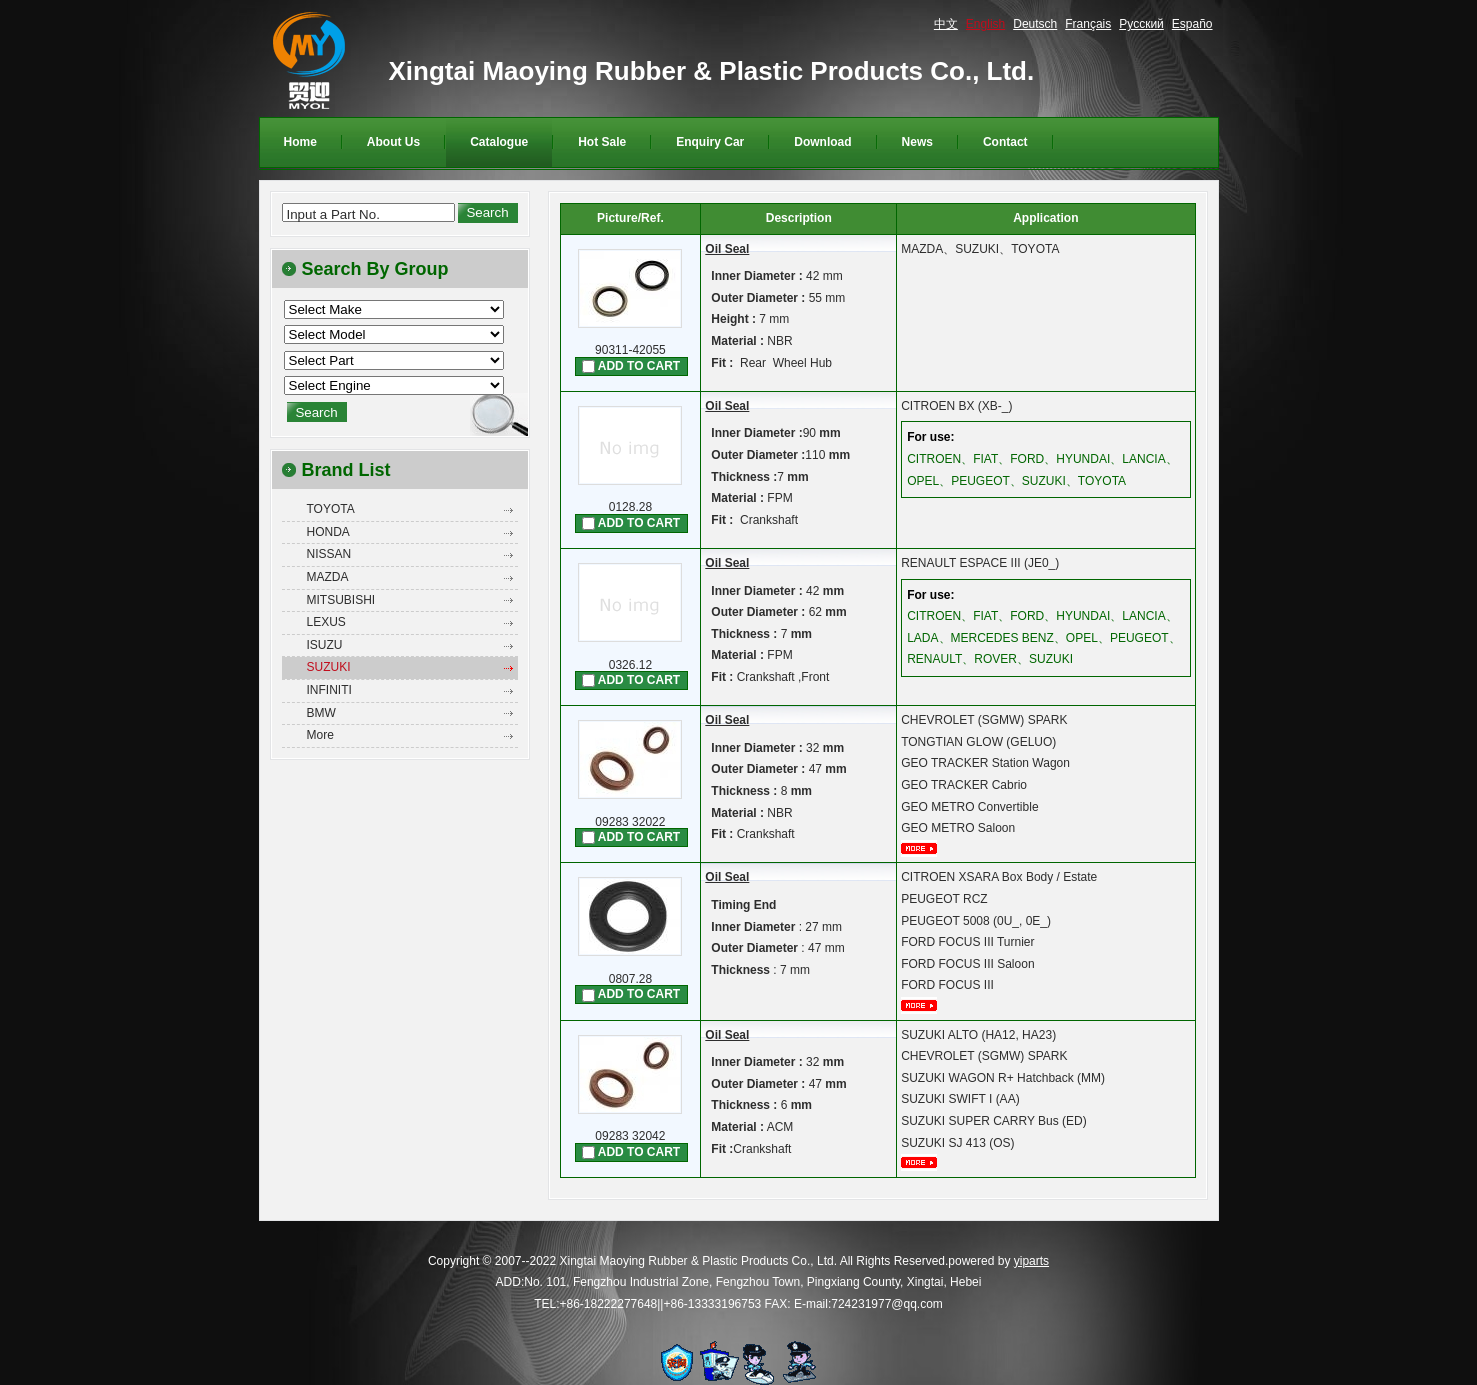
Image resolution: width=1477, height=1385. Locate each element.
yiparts (1031, 1261)
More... (926, 848)
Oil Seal (727, 249)
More (320, 735)
